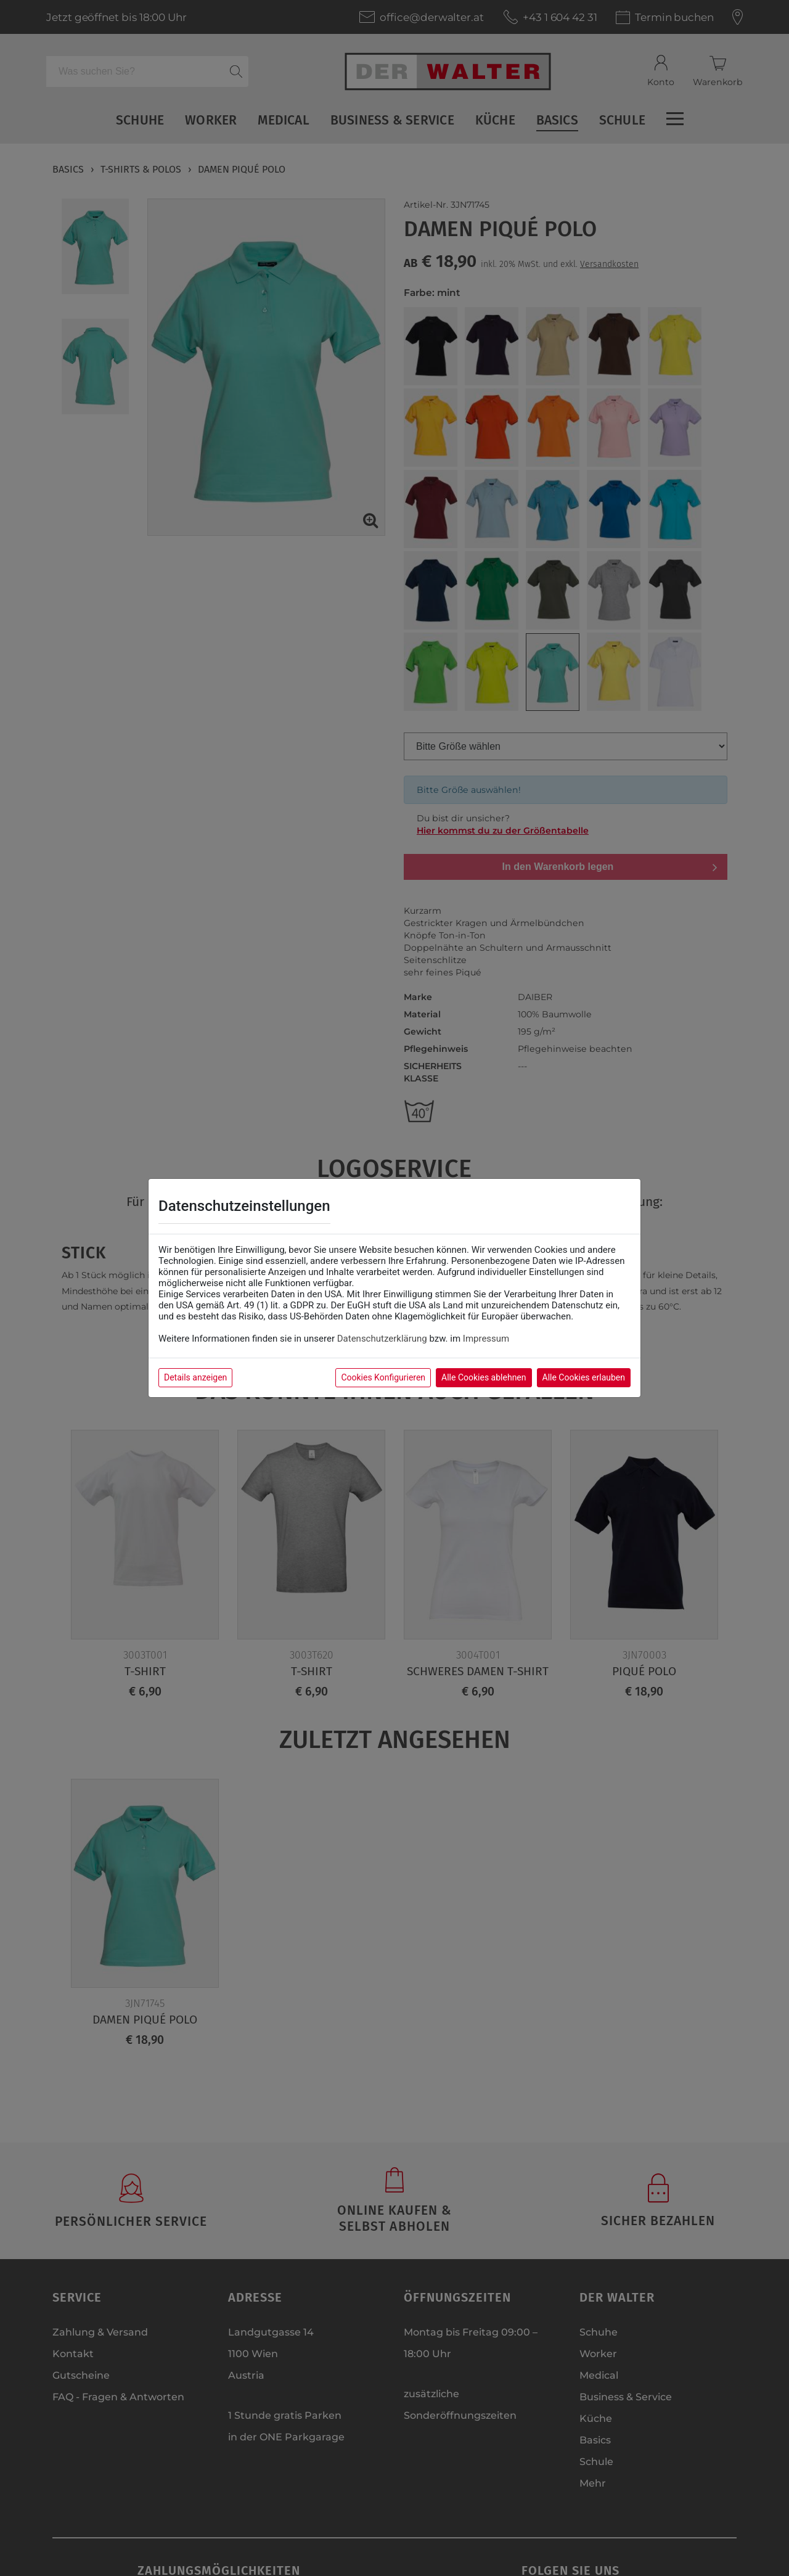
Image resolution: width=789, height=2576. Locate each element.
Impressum (486, 1338)
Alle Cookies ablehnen (483, 1377)
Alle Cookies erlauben (583, 1377)
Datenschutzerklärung (382, 1338)
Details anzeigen (195, 1377)
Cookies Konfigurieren (383, 1377)
